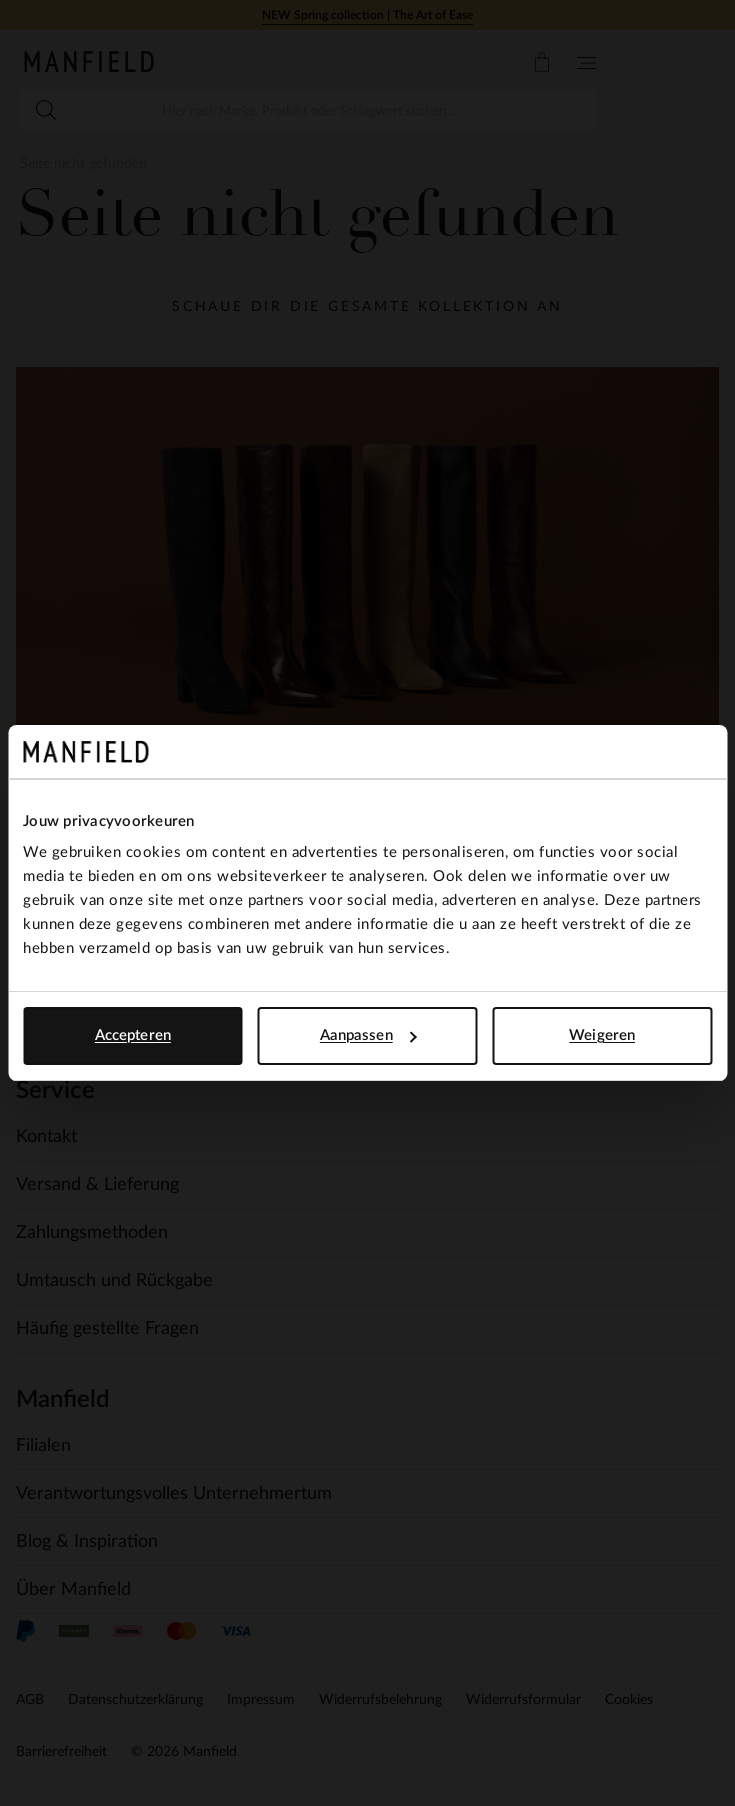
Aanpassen (368, 1035)
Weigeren (602, 1035)
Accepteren (133, 1035)
